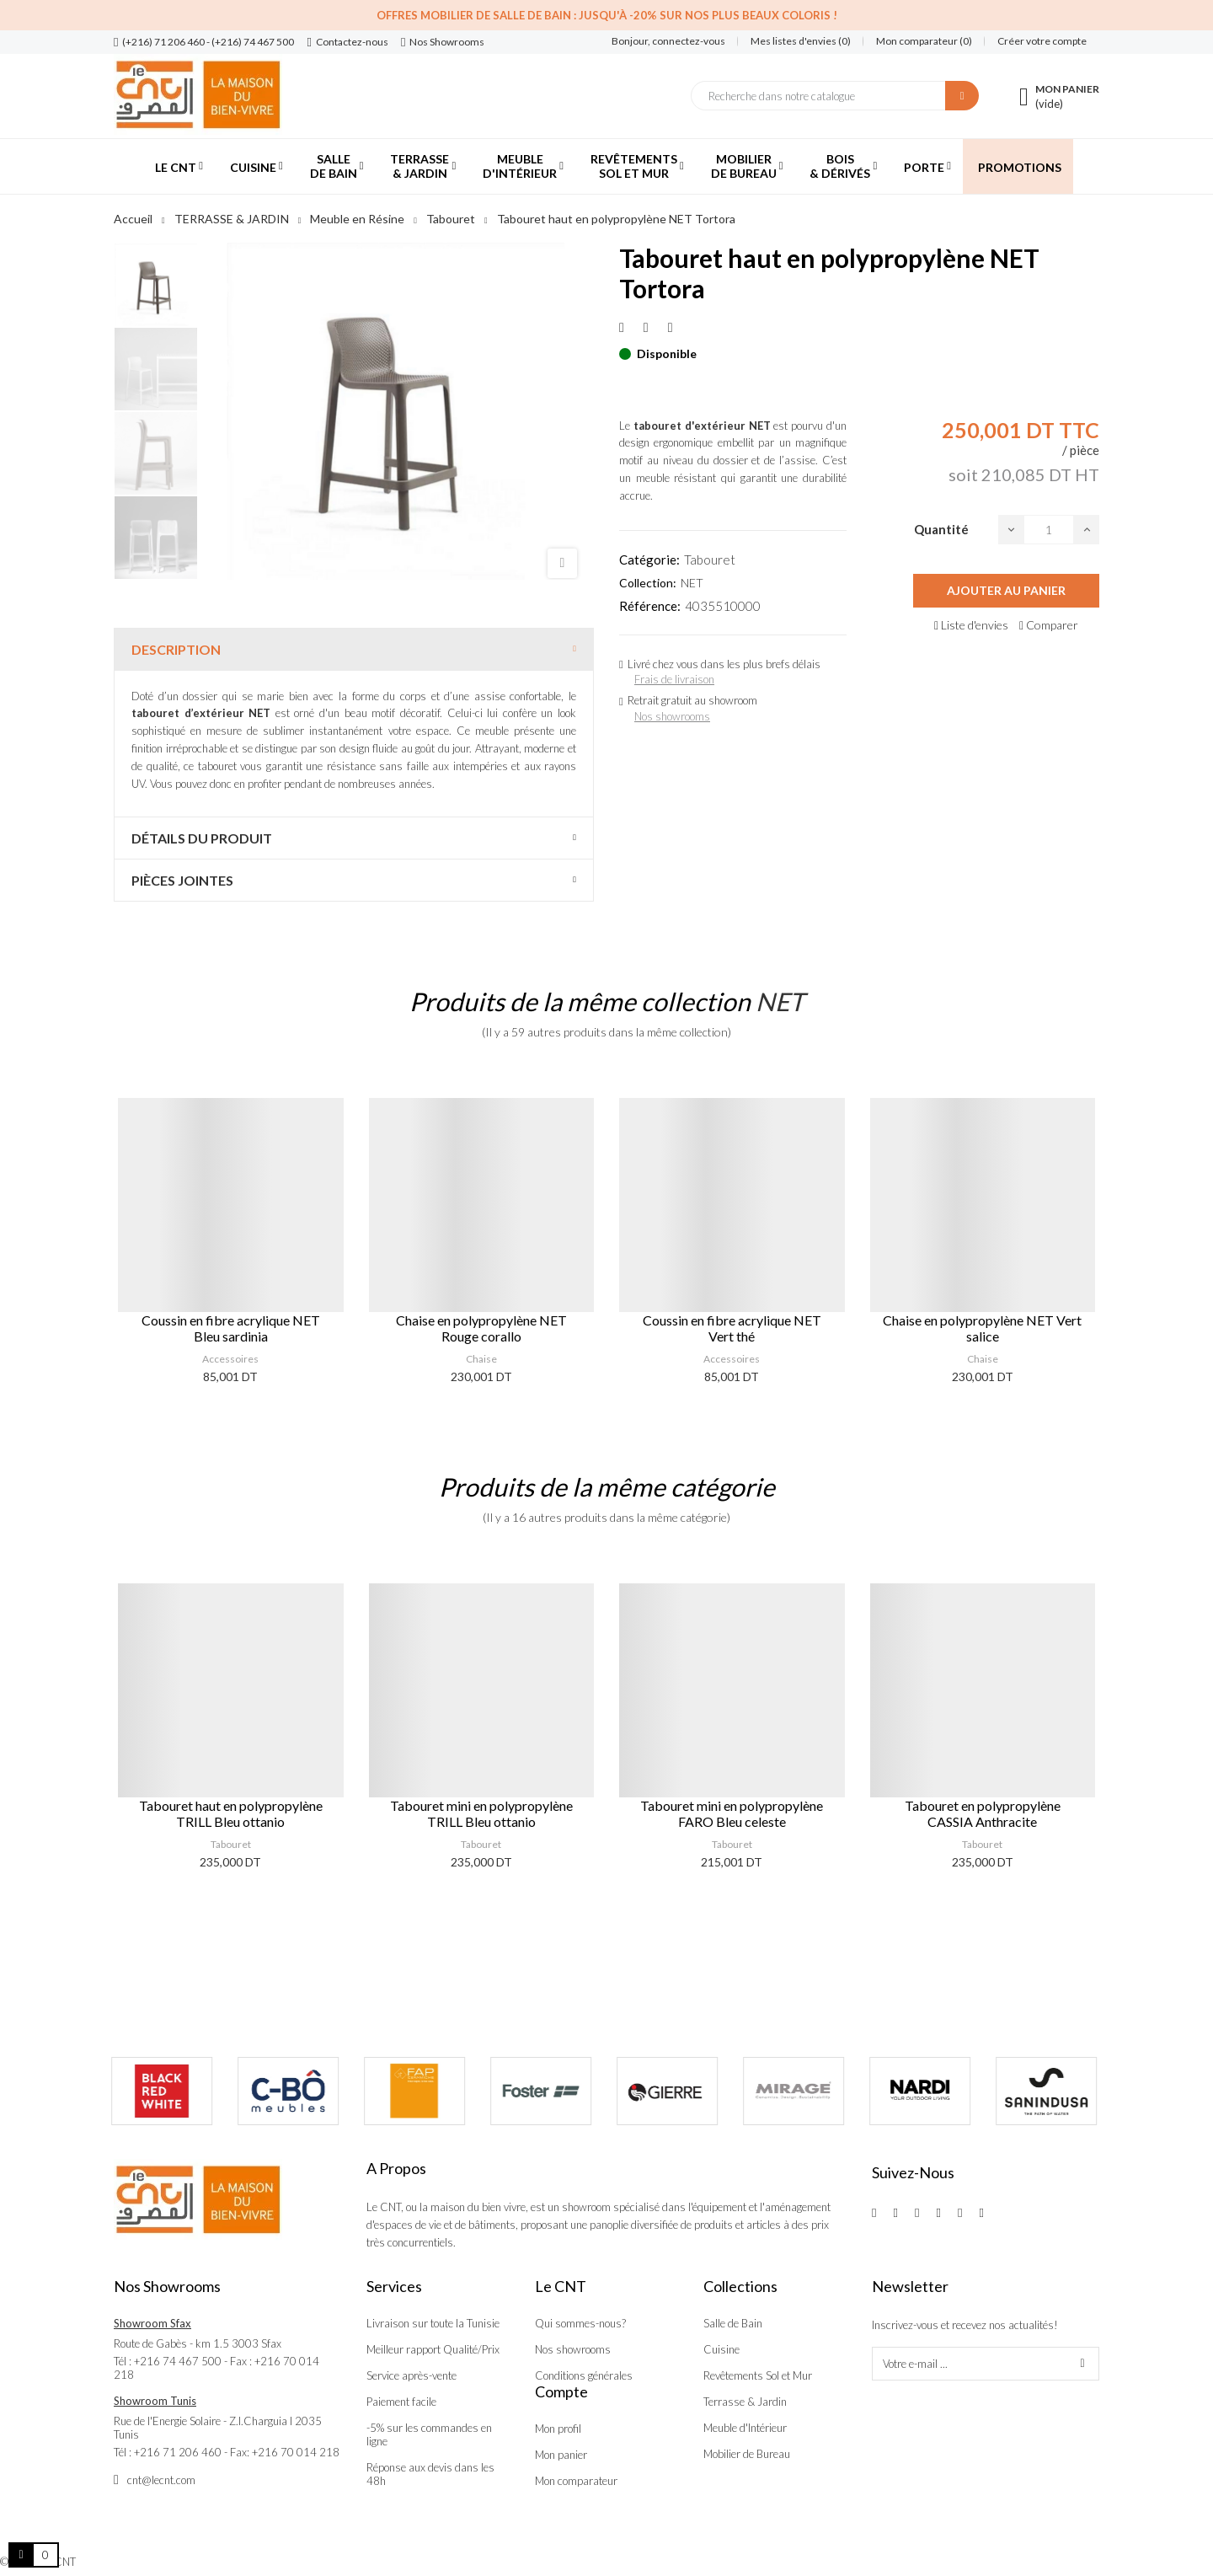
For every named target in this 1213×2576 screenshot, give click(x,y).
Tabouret (709, 559)
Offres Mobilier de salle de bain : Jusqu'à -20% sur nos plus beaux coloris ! (607, 15)
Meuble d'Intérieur (745, 2427)
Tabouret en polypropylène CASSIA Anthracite (983, 1813)
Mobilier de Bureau (746, 2454)
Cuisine (721, 2349)
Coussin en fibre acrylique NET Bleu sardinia (231, 1328)
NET (692, 583)
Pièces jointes (182, 880)
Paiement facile (401, 2401)
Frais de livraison (674, 679)
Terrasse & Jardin (745, 2401)
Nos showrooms (672, 716)
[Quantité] (1048, 529)
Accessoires (230, 1358)
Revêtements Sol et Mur (757, 2375)
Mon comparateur (576, 2481)
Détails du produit (201, 838)
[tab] (354, 649)
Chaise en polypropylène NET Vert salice (982, 1328)
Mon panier (561, 2454)
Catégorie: (649, 559)
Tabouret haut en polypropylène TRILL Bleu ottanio (231, 1813)
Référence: (650, 605)
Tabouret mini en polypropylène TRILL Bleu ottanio (481, 1813)
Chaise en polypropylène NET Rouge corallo (481, 1328)
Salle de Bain (732, 2323)
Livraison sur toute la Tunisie (433, 2323)
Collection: (647, 583)
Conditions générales (584, 2375)
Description (176, 649)
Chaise (481, 1358)
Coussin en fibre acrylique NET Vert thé (732, 1328)
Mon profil (558, 2428)
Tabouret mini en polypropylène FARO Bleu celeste (731, 1813)
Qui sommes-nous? (580, 2323)
